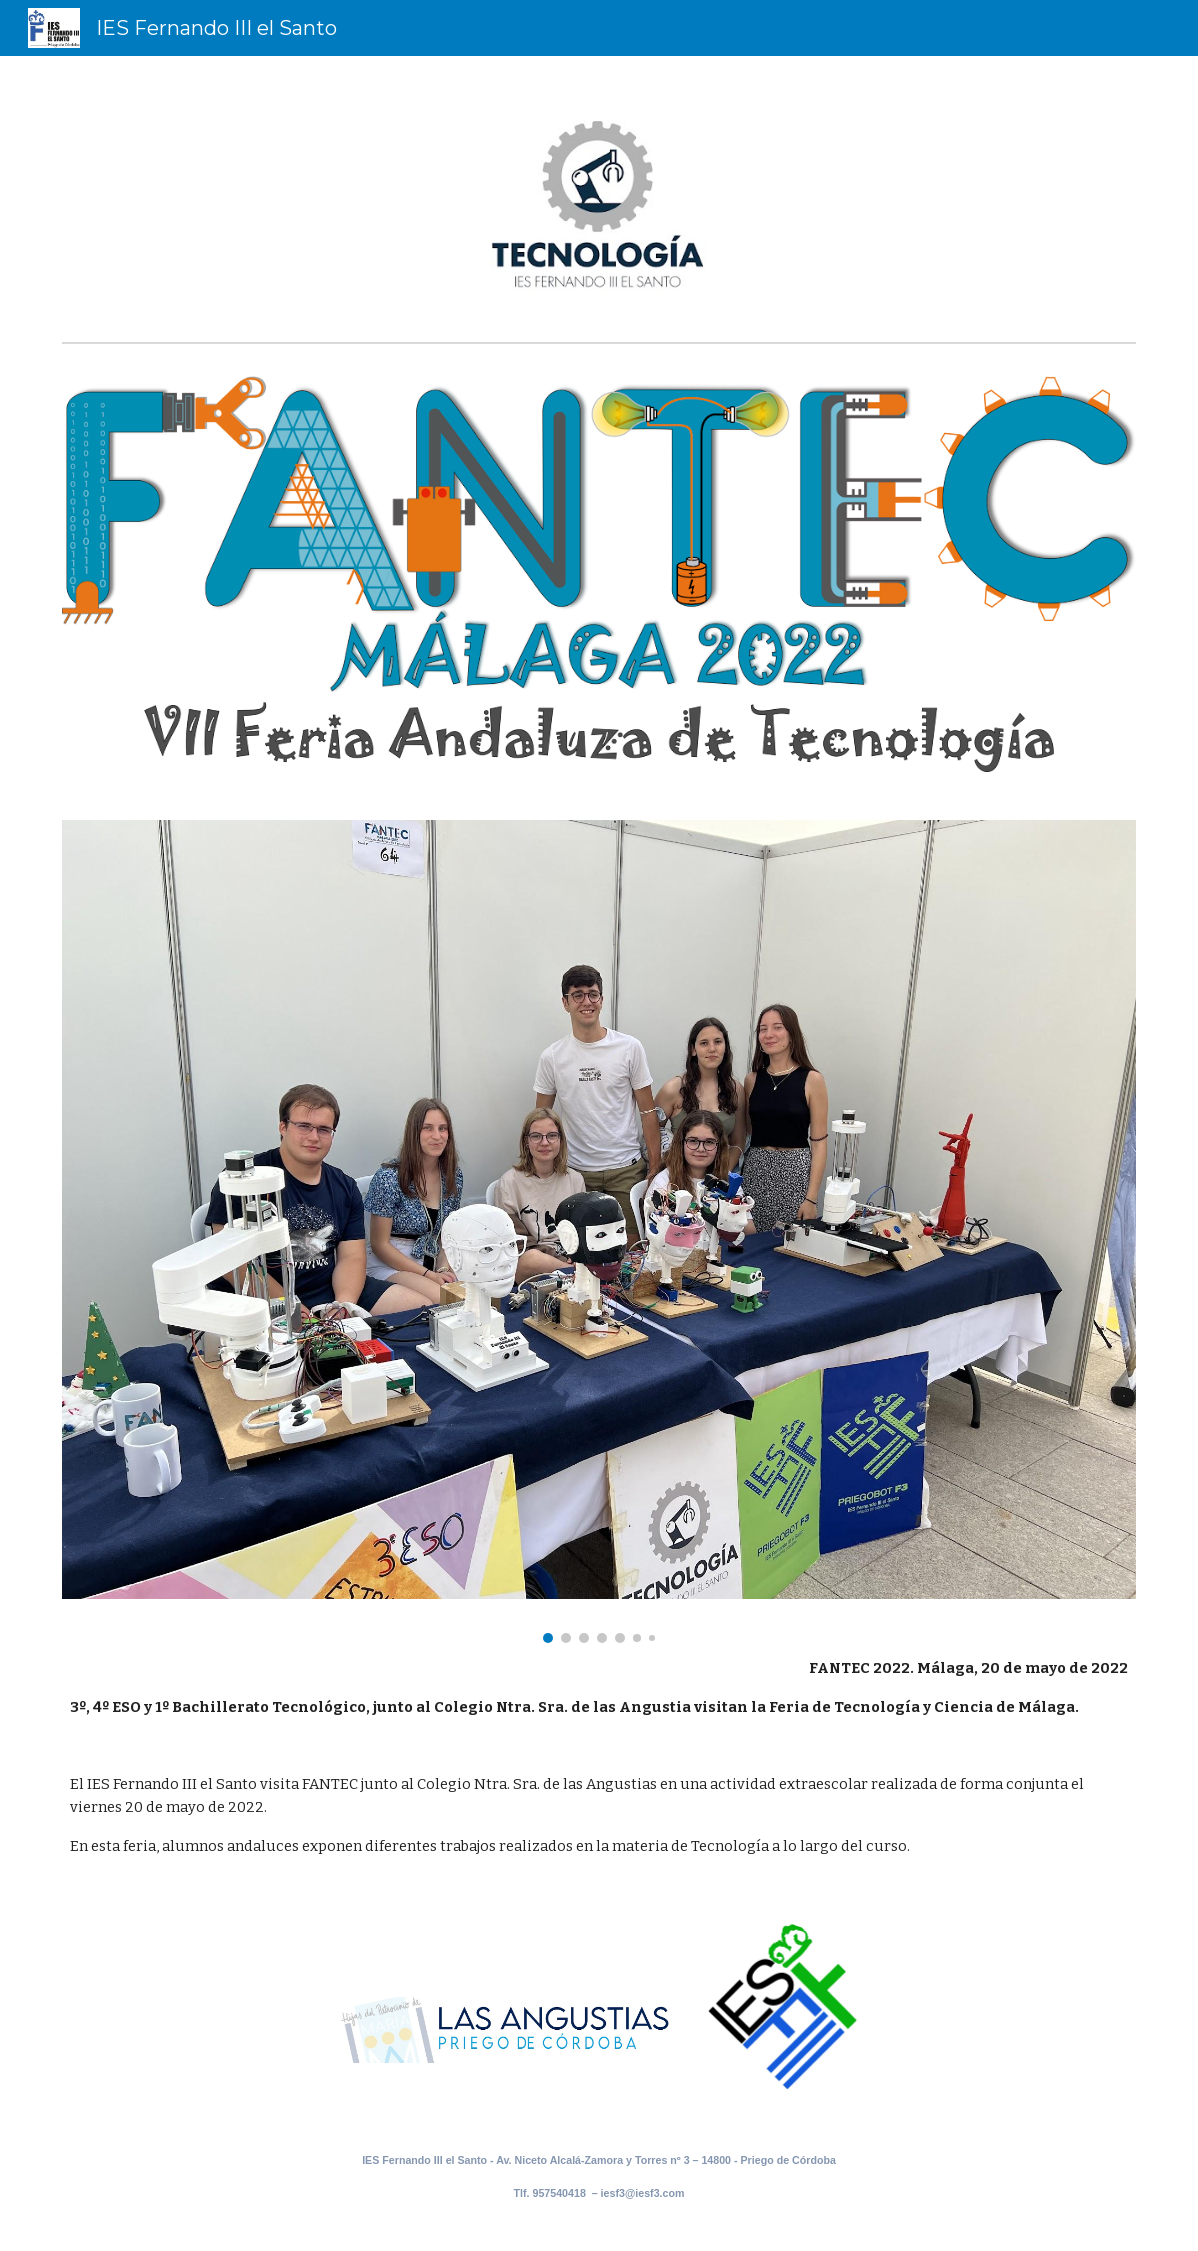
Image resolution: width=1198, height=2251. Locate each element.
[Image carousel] (599, 1231)
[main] (599, 1757)
